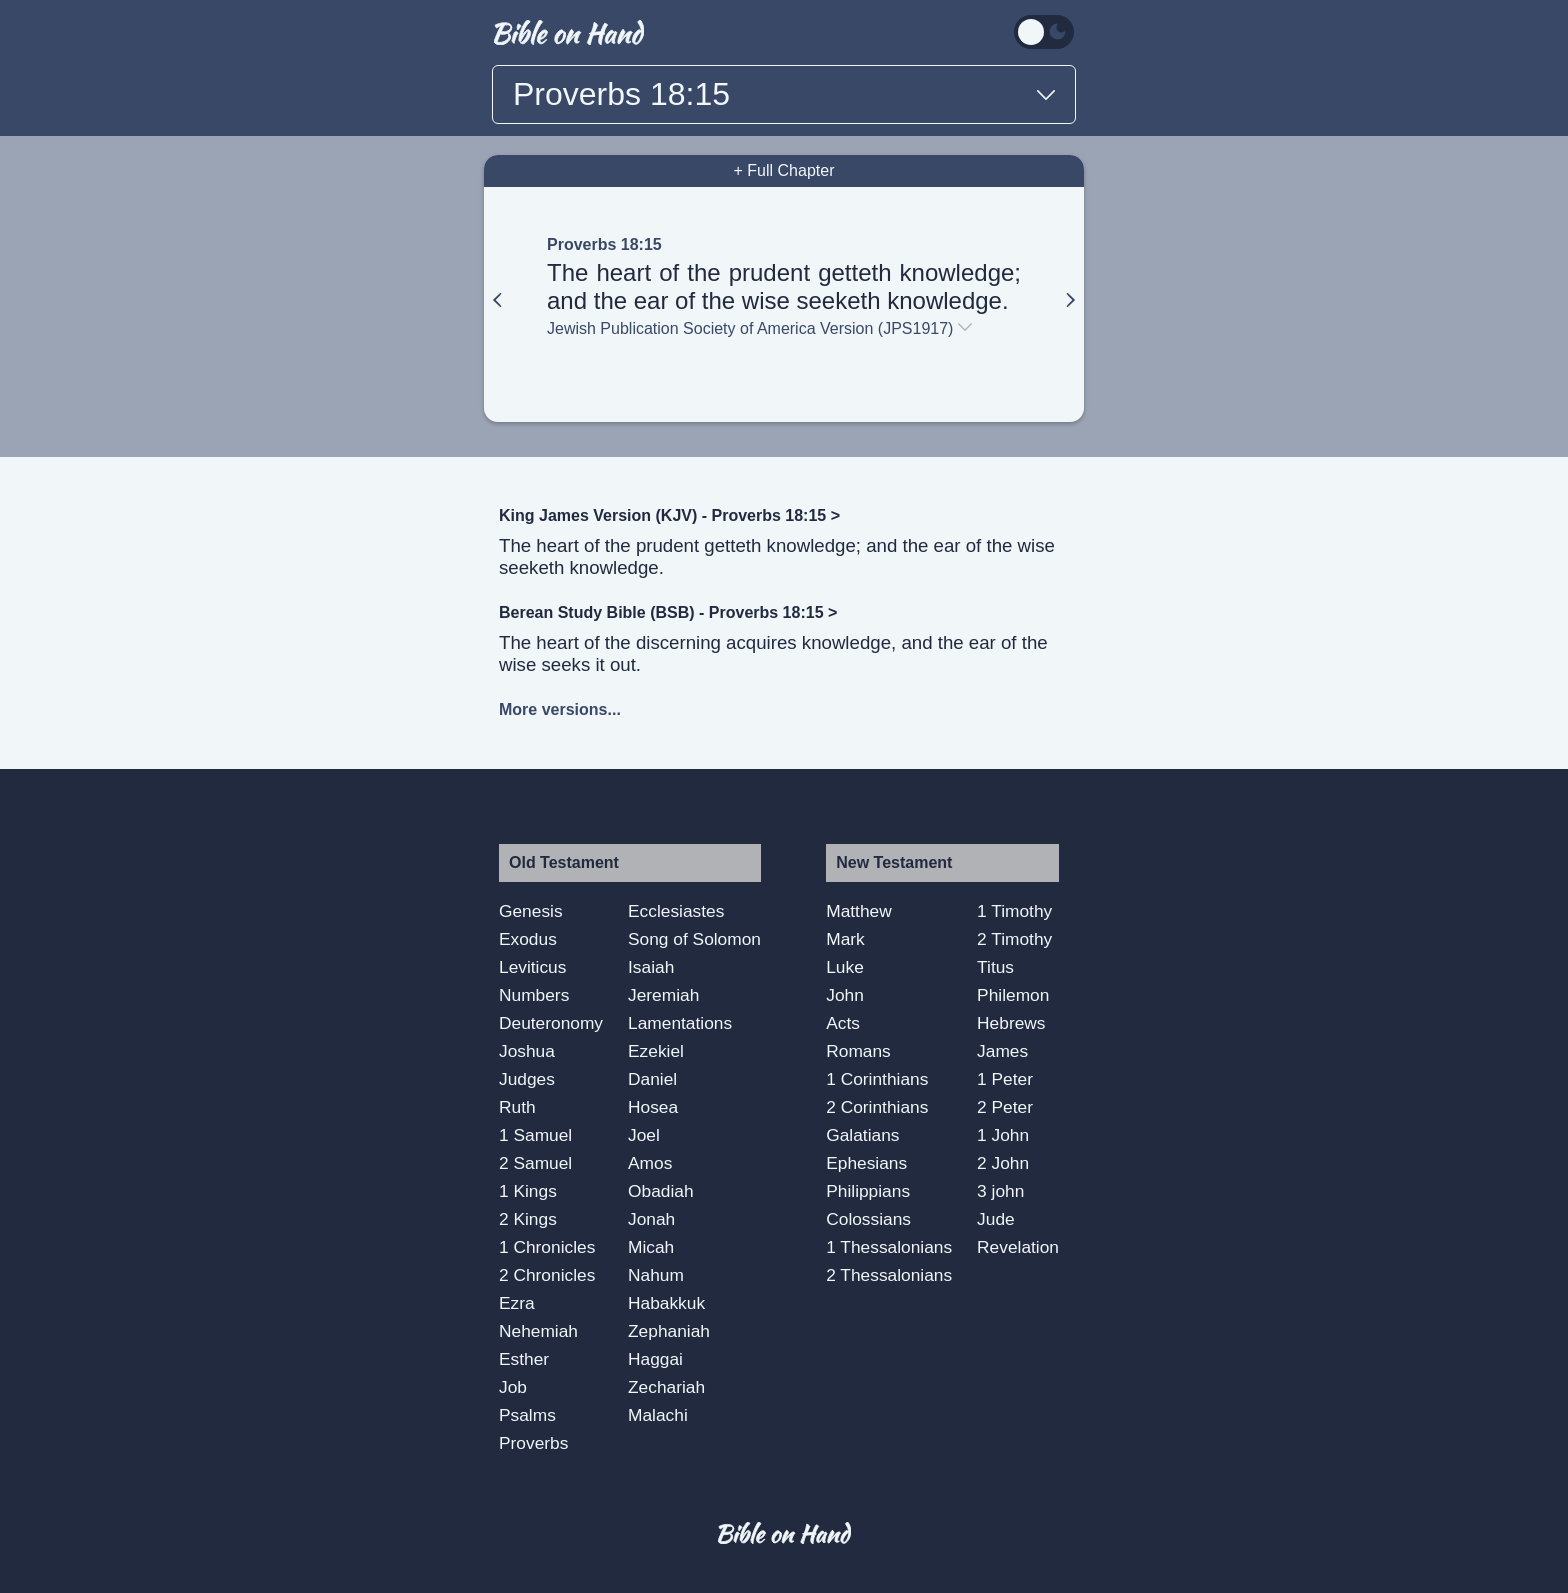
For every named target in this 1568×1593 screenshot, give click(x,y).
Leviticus (532, 967)
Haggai (655, 1359)
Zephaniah (669, 1331)
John (845, 995)
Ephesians (866, 1163)
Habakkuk (666, 1303)
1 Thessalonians (889, 1247)
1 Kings (528, 1191)
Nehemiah (538, 1331)
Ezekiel (656, 1051)
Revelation (1018, 1247)
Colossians (868, 1219)
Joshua (527, 1051)
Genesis (531, 911)
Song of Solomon (694, 939)
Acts (843, 1023)
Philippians (868, 1191)
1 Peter (1005, 1079)
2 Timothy (1014, 939)
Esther (524, 1359)
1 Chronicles (547, 1247)
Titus (995, 967)
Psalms (527, 1415)
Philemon (1013, 995)
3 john (1000, 1191)
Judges (527, 1079)
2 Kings (528, 1219)
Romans (858, 1051)
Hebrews (1011, 1023)
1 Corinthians (877, 1079)
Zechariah (666, 1387)
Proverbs (533, 1443)
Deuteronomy (551, 1023)
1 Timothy (1014, 911)
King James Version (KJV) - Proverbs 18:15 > (669, 515)
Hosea (653, 1107)
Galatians (862, 1135)
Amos (650, 1163)
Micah (651, 1247)
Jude (996, 1219)
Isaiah (651, 967)
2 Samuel (535, 1163)
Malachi (658, 1415)
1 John (1003, 1135)
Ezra (517, 1303)
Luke (845, 967)
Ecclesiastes (676, 911)
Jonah (651, 1219)
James (1002, 1051)
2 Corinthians (877, 1107)
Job (513, 1387)
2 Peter (1005, 1107)
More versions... (560, 709)
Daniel (652, 1079)
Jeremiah (663, 995)
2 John (1003, 1163)
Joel (644, 1135)
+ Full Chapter (784, 170)
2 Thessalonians (889, 1275)
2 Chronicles (547, 1275)
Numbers (534, 995)
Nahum (656, 1275)
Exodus (528, 939)
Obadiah (661, 1191)
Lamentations (680, 1023)
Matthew (859, 911)
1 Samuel (535, 1135)
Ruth (517, 1107)
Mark (845, 939)
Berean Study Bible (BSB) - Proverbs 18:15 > (668, 612)
